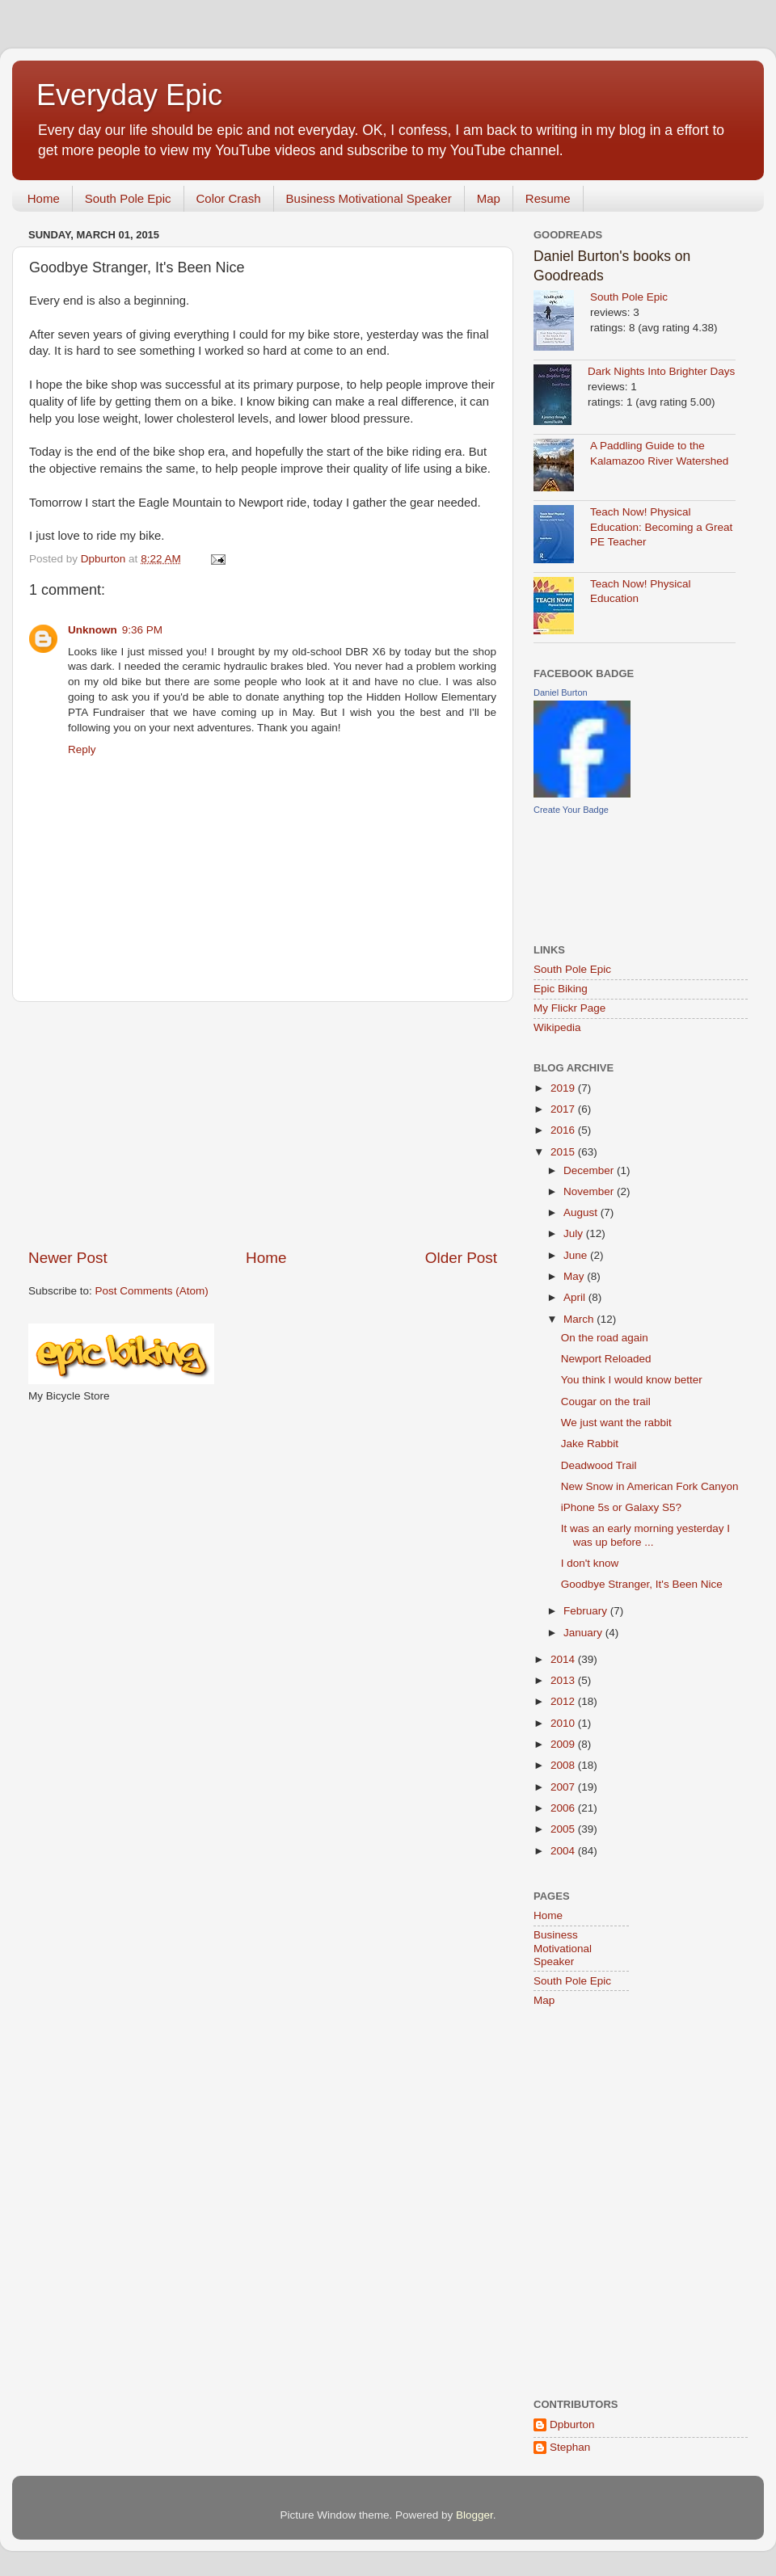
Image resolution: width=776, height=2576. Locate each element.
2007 (564, 1787)
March (580, 1319)
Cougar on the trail (606, 1401)
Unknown (92, 630)
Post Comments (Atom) (152, 1291)
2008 (564, 1765)
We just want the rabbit (616, 1422)
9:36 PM (142, 630)
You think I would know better (631, 1380)
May (575, 1276)
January (584, 1633)
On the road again (604, 1338)
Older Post (461, 1257)
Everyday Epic (129, 95)
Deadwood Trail (599, 1465)
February (586, 1611)
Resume (548, 198)
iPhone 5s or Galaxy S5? (621, 1507)
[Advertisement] (262, 1125)
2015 (564, 1152)
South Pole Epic (128, 198)
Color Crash (228, 198)
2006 (564, 1808)
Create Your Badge (571, 809)
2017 (564, 1109)
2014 (564, 1659)
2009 (564, 1744)
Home (43, 198)
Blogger (474, 2515)
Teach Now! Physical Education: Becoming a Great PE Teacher (661, 527)
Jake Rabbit (589, 1443)
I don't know (590, 1563)
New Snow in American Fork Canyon (650, 1486)
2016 (564, 1130)
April (575, 1297)
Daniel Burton (561, 692)
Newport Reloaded (606, 1359)
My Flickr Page (569, 1008)
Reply (82, 749)
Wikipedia (557, 1027)
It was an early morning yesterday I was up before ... (645, 1534)
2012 (564, 1701)
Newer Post (68, 1257)
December (590, 1170)
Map (488, 198)
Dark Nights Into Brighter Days (661, 371)
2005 (564, 1829)
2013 (564, 1680)
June (576, 1255)
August (582, 1212)
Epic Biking (561, 989)
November (590, 1191)
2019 (564, 1088)
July (574, 1233)
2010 (564, 1723)
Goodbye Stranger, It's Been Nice (642, 1584)
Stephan (570, 2447)
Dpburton (572, 2424)
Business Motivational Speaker (369, 198)
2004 (564, 1851)
